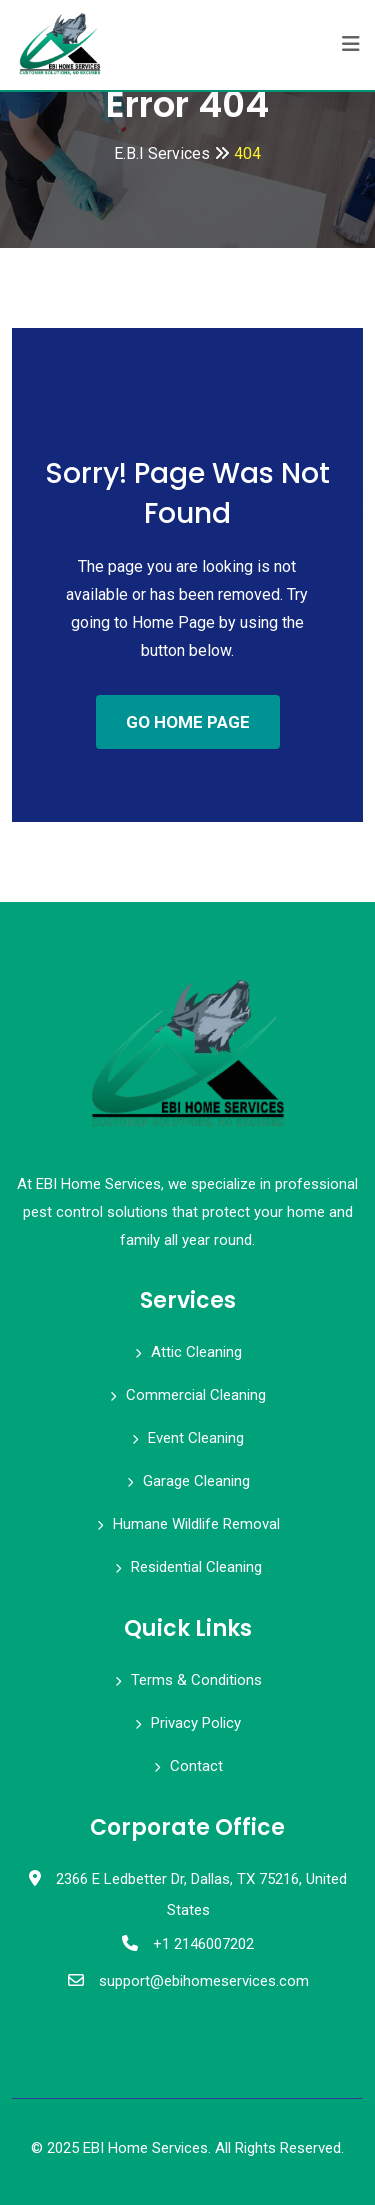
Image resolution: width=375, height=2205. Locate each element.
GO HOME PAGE (188, 722)
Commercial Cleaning (196, 1395)
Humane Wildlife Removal (196, 1524)
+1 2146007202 (203, 1944)
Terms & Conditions (196, 1680)
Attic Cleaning (196, 1352)
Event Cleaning (196, 1438)
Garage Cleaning (196, 1481)
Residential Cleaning (196, 1567)
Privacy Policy (196, 1723)
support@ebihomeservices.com (204, 1981)
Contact (196, 1766)
